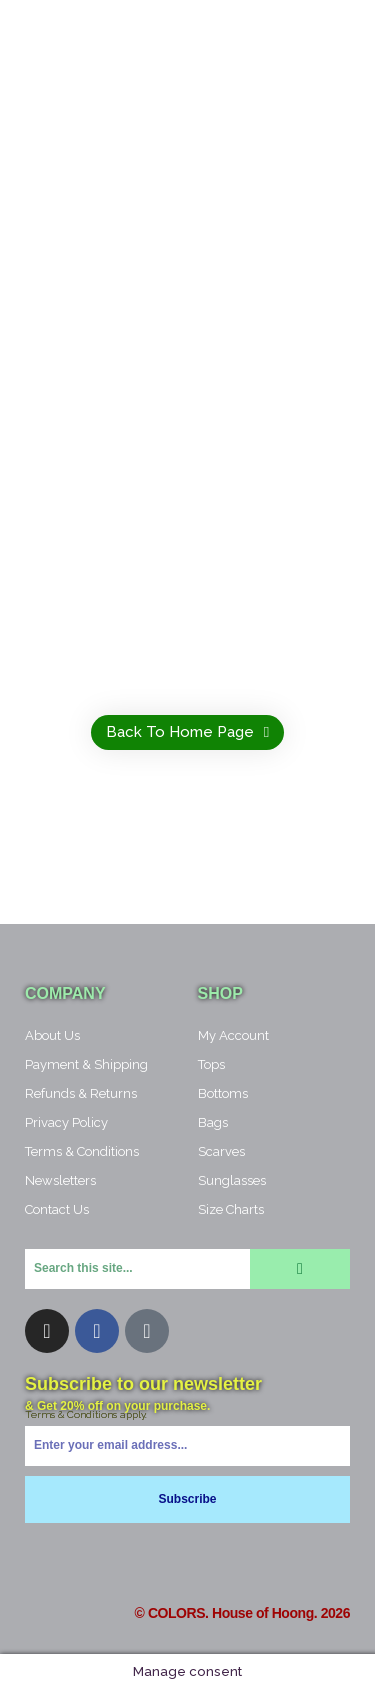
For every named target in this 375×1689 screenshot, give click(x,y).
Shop (220, 993)
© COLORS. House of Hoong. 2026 (242, 1613)
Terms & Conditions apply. (86, 1414)
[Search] (300, 1269)
